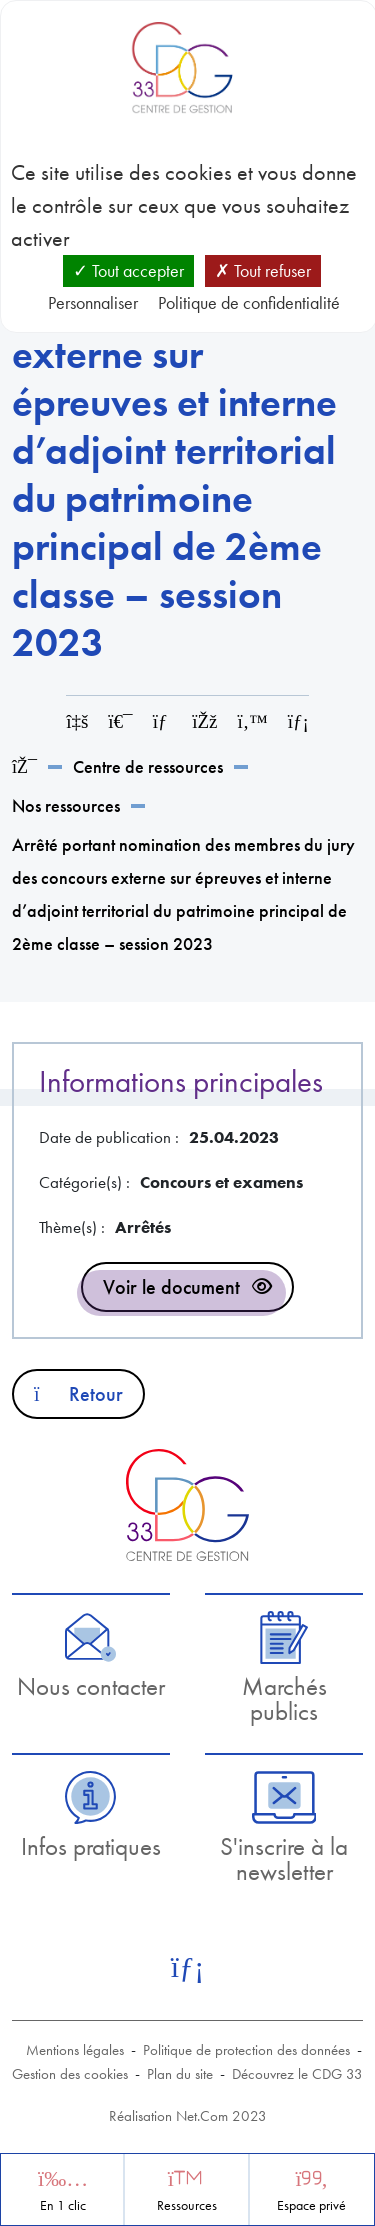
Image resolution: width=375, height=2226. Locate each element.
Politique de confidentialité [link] (249, 302)
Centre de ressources (148, 766)
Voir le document (171, 1287)
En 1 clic (63, 2205)
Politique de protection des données (246, 2050)
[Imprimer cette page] (120, 721)
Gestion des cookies (70, 2074)
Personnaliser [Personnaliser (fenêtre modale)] (93, 302)
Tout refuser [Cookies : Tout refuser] (263, 270)
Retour (78, 1394)
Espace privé (311, 2205)
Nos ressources (66, 805)
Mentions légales (75, 2050)
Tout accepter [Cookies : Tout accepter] (128, 270)
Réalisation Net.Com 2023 (188, 2116)
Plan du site (180, 2074)
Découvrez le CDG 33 (297, 2074)
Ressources (187, 2205)
